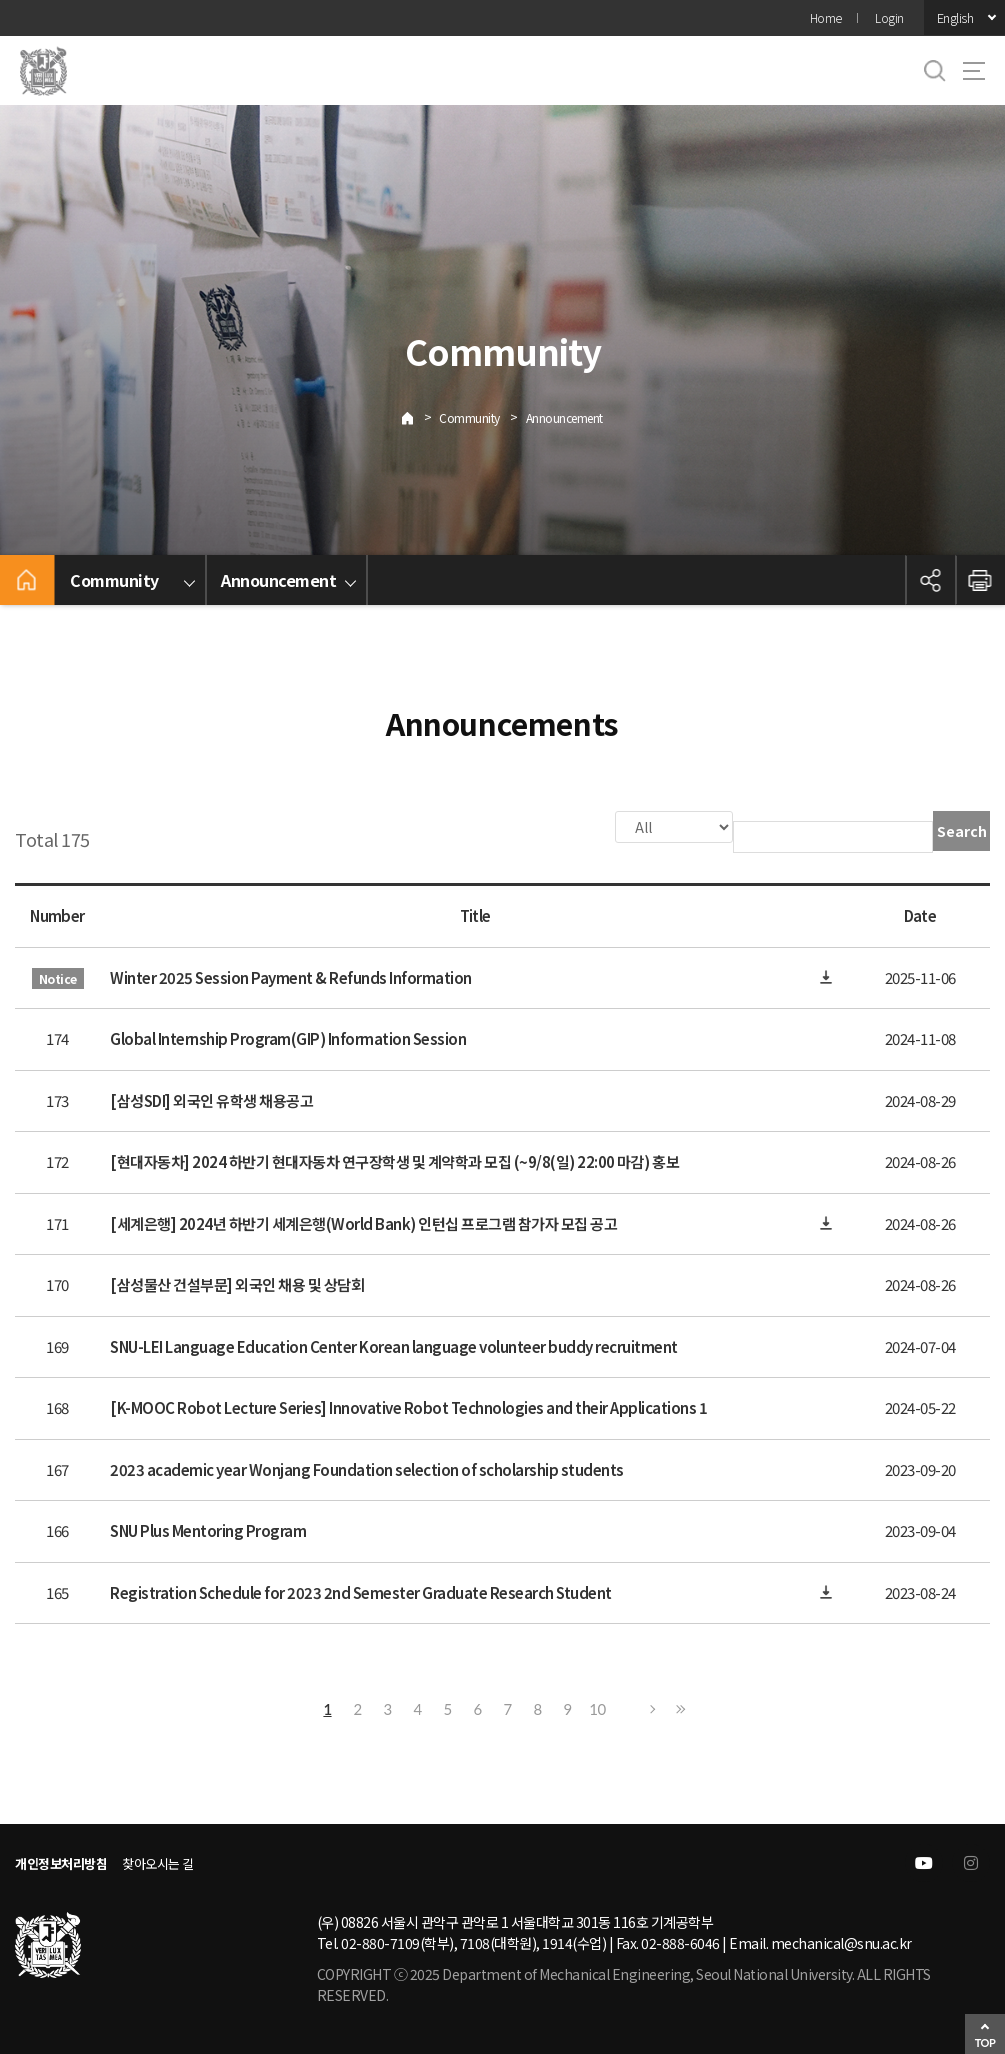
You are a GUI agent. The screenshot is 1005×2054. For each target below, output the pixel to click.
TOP (985, 2042)
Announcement (564, 417)
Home (826, 17)
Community (469, 417)
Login (889, 17)
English (955, 17)
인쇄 (980, 580)
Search (962, 831)
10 (597, 1707)
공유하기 (930, 580)
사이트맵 (974, 71)
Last (678, 1707)
